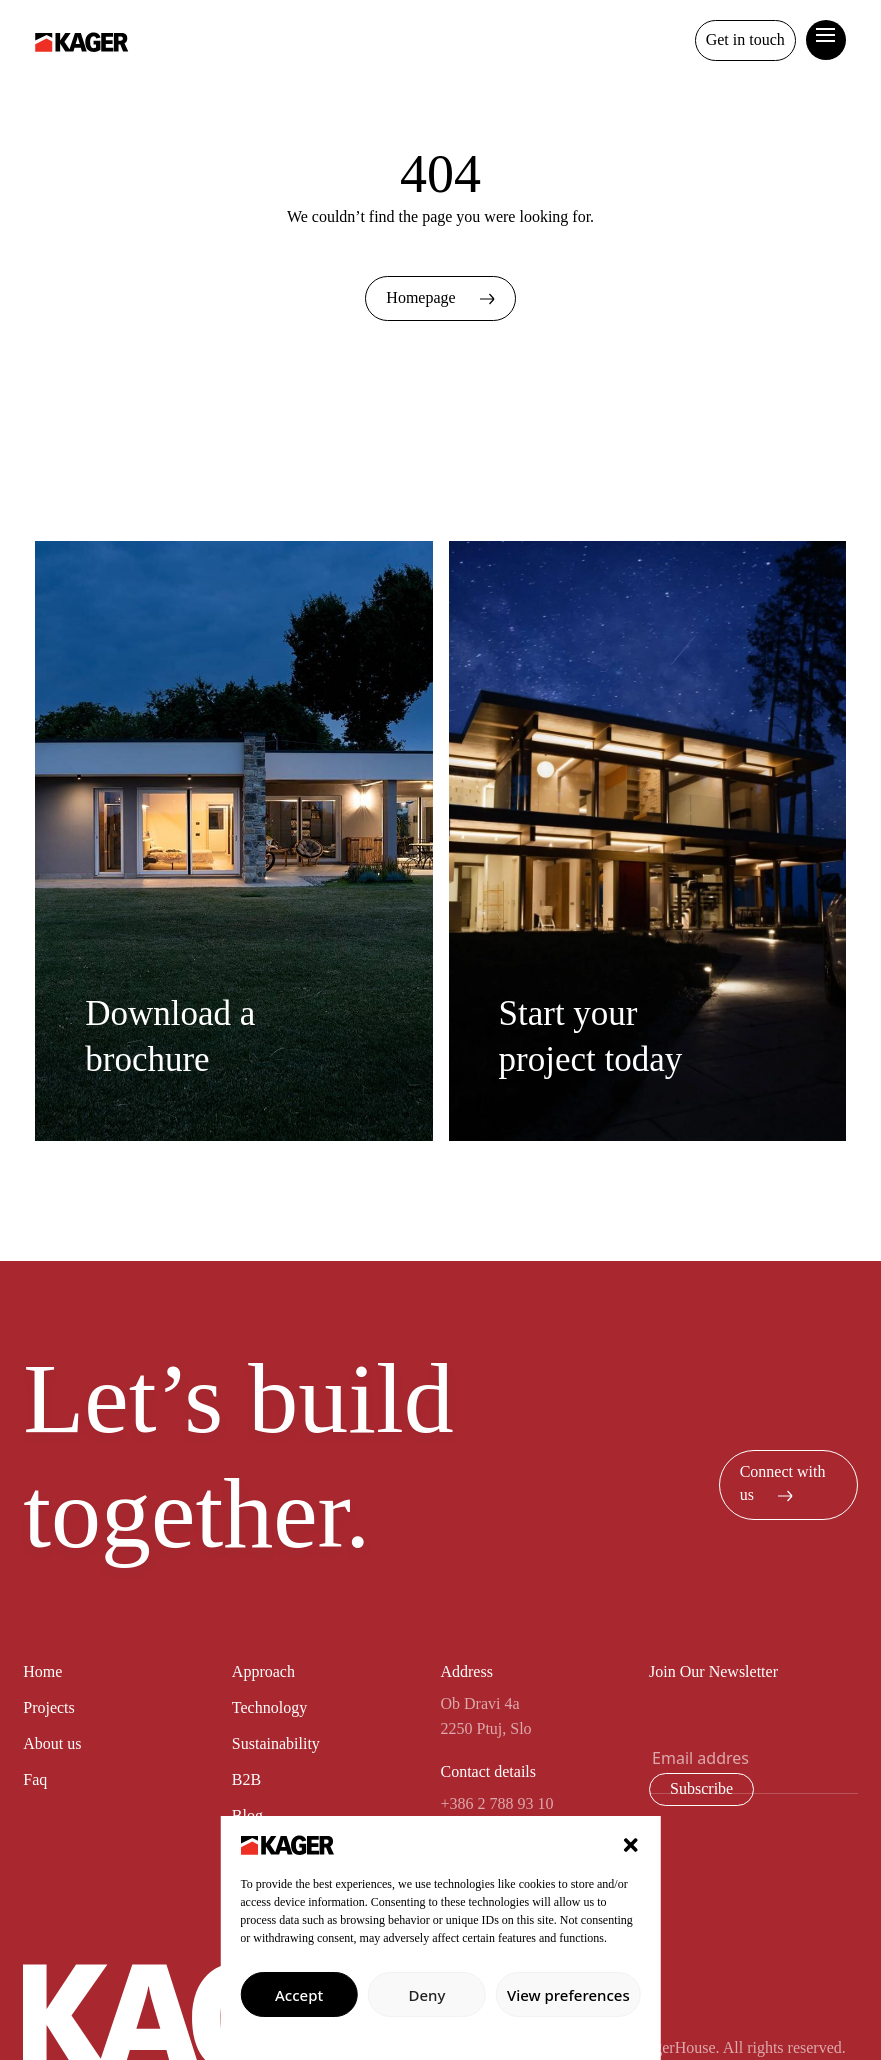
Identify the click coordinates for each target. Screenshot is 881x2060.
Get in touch (745, 39)
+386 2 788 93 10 (496, 1803)
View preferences (568, 1995)
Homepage (440, 297)
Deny (427, 1995)
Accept (299, 1995)
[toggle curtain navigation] (826, 33)
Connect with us (783, 1483)
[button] (631, 1843)
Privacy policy (441, 2035)
